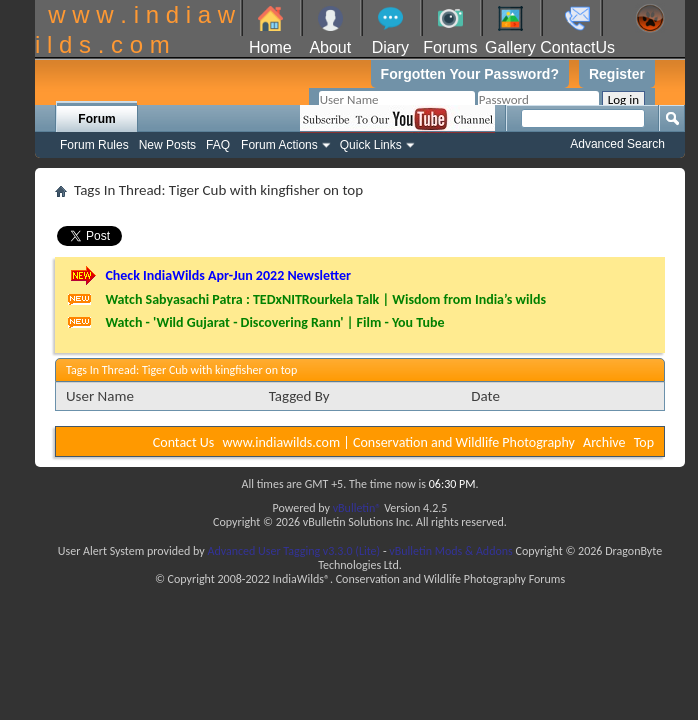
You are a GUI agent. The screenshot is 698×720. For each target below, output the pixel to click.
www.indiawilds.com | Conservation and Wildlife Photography (399, 442)
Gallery (510, 47)
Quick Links (371, 145)
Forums (450, 47)
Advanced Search (617, 144)
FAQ (218, 145)
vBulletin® (357, 508)
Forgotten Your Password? (470, 74)
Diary (390, 47)
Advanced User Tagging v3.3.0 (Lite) (293, 551)
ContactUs (577, 47)
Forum (96, 119)
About (330, 47)
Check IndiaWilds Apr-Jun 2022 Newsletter (228, 275)
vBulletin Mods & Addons (450, 551)
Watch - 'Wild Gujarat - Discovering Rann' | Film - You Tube (274, 322)
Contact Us (184, 442)
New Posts (167, 145)
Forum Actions (279, 145)
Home (270, 47)
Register (617, 74)
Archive (604, 442)
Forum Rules (94, 145)
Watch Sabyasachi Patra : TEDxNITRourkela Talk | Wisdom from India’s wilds (325, 299)
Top (644, 442)
